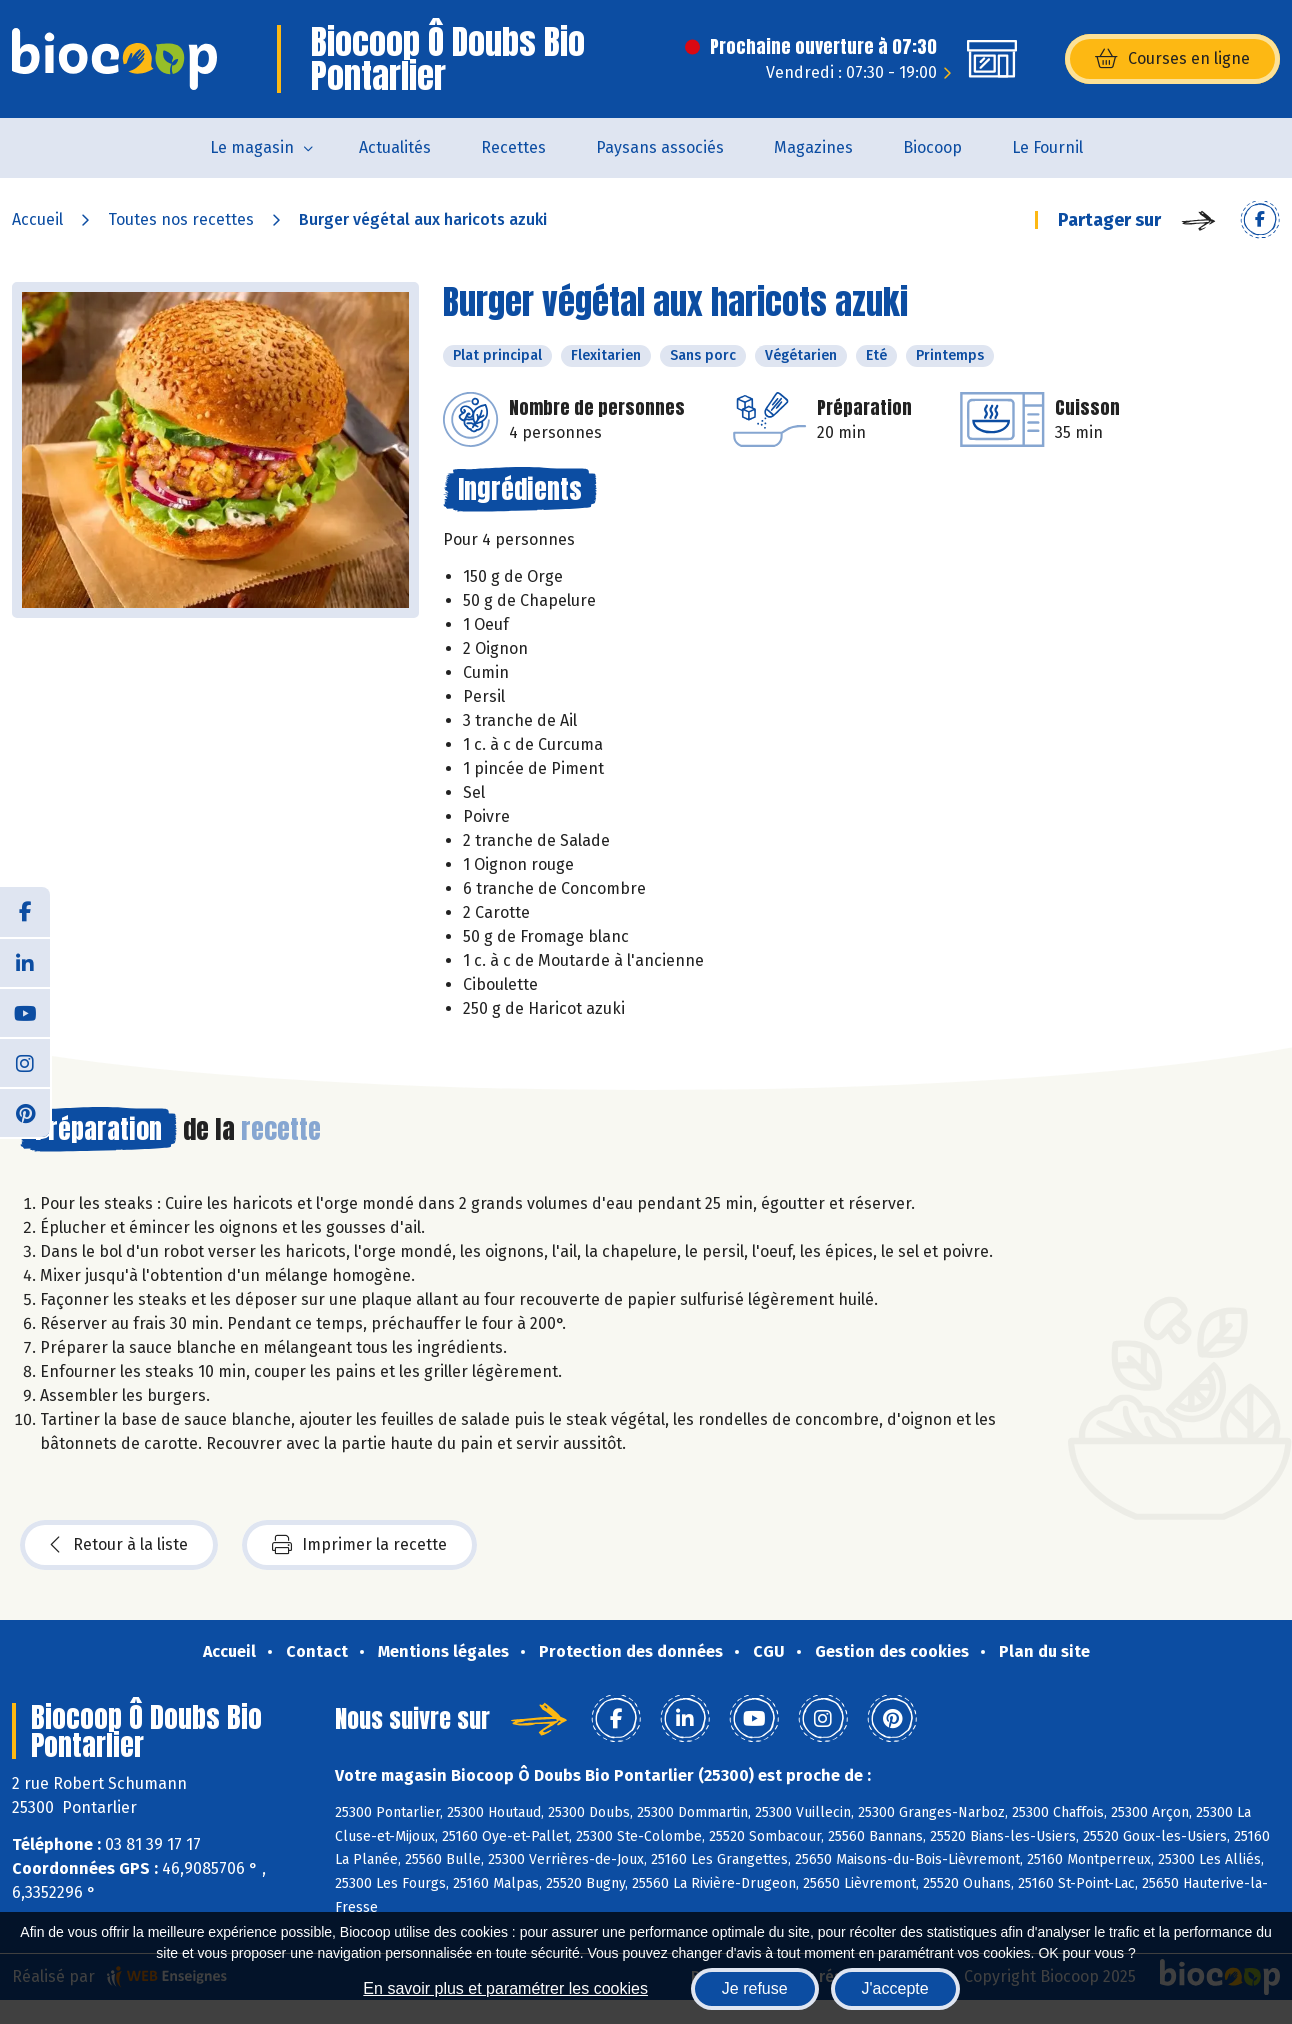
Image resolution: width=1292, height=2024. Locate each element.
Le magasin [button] (252, 147)
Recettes (513, 147)
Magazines (813, 147)
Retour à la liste (119, 1545)
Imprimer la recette (359, 1545)
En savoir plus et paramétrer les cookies (505, 1988)
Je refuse (755, 1988)
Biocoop (932, 147)
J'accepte (895, 1988)
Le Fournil (1047, 147)
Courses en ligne (1172, 59)
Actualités (395, 147)
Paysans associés (660, 147)
